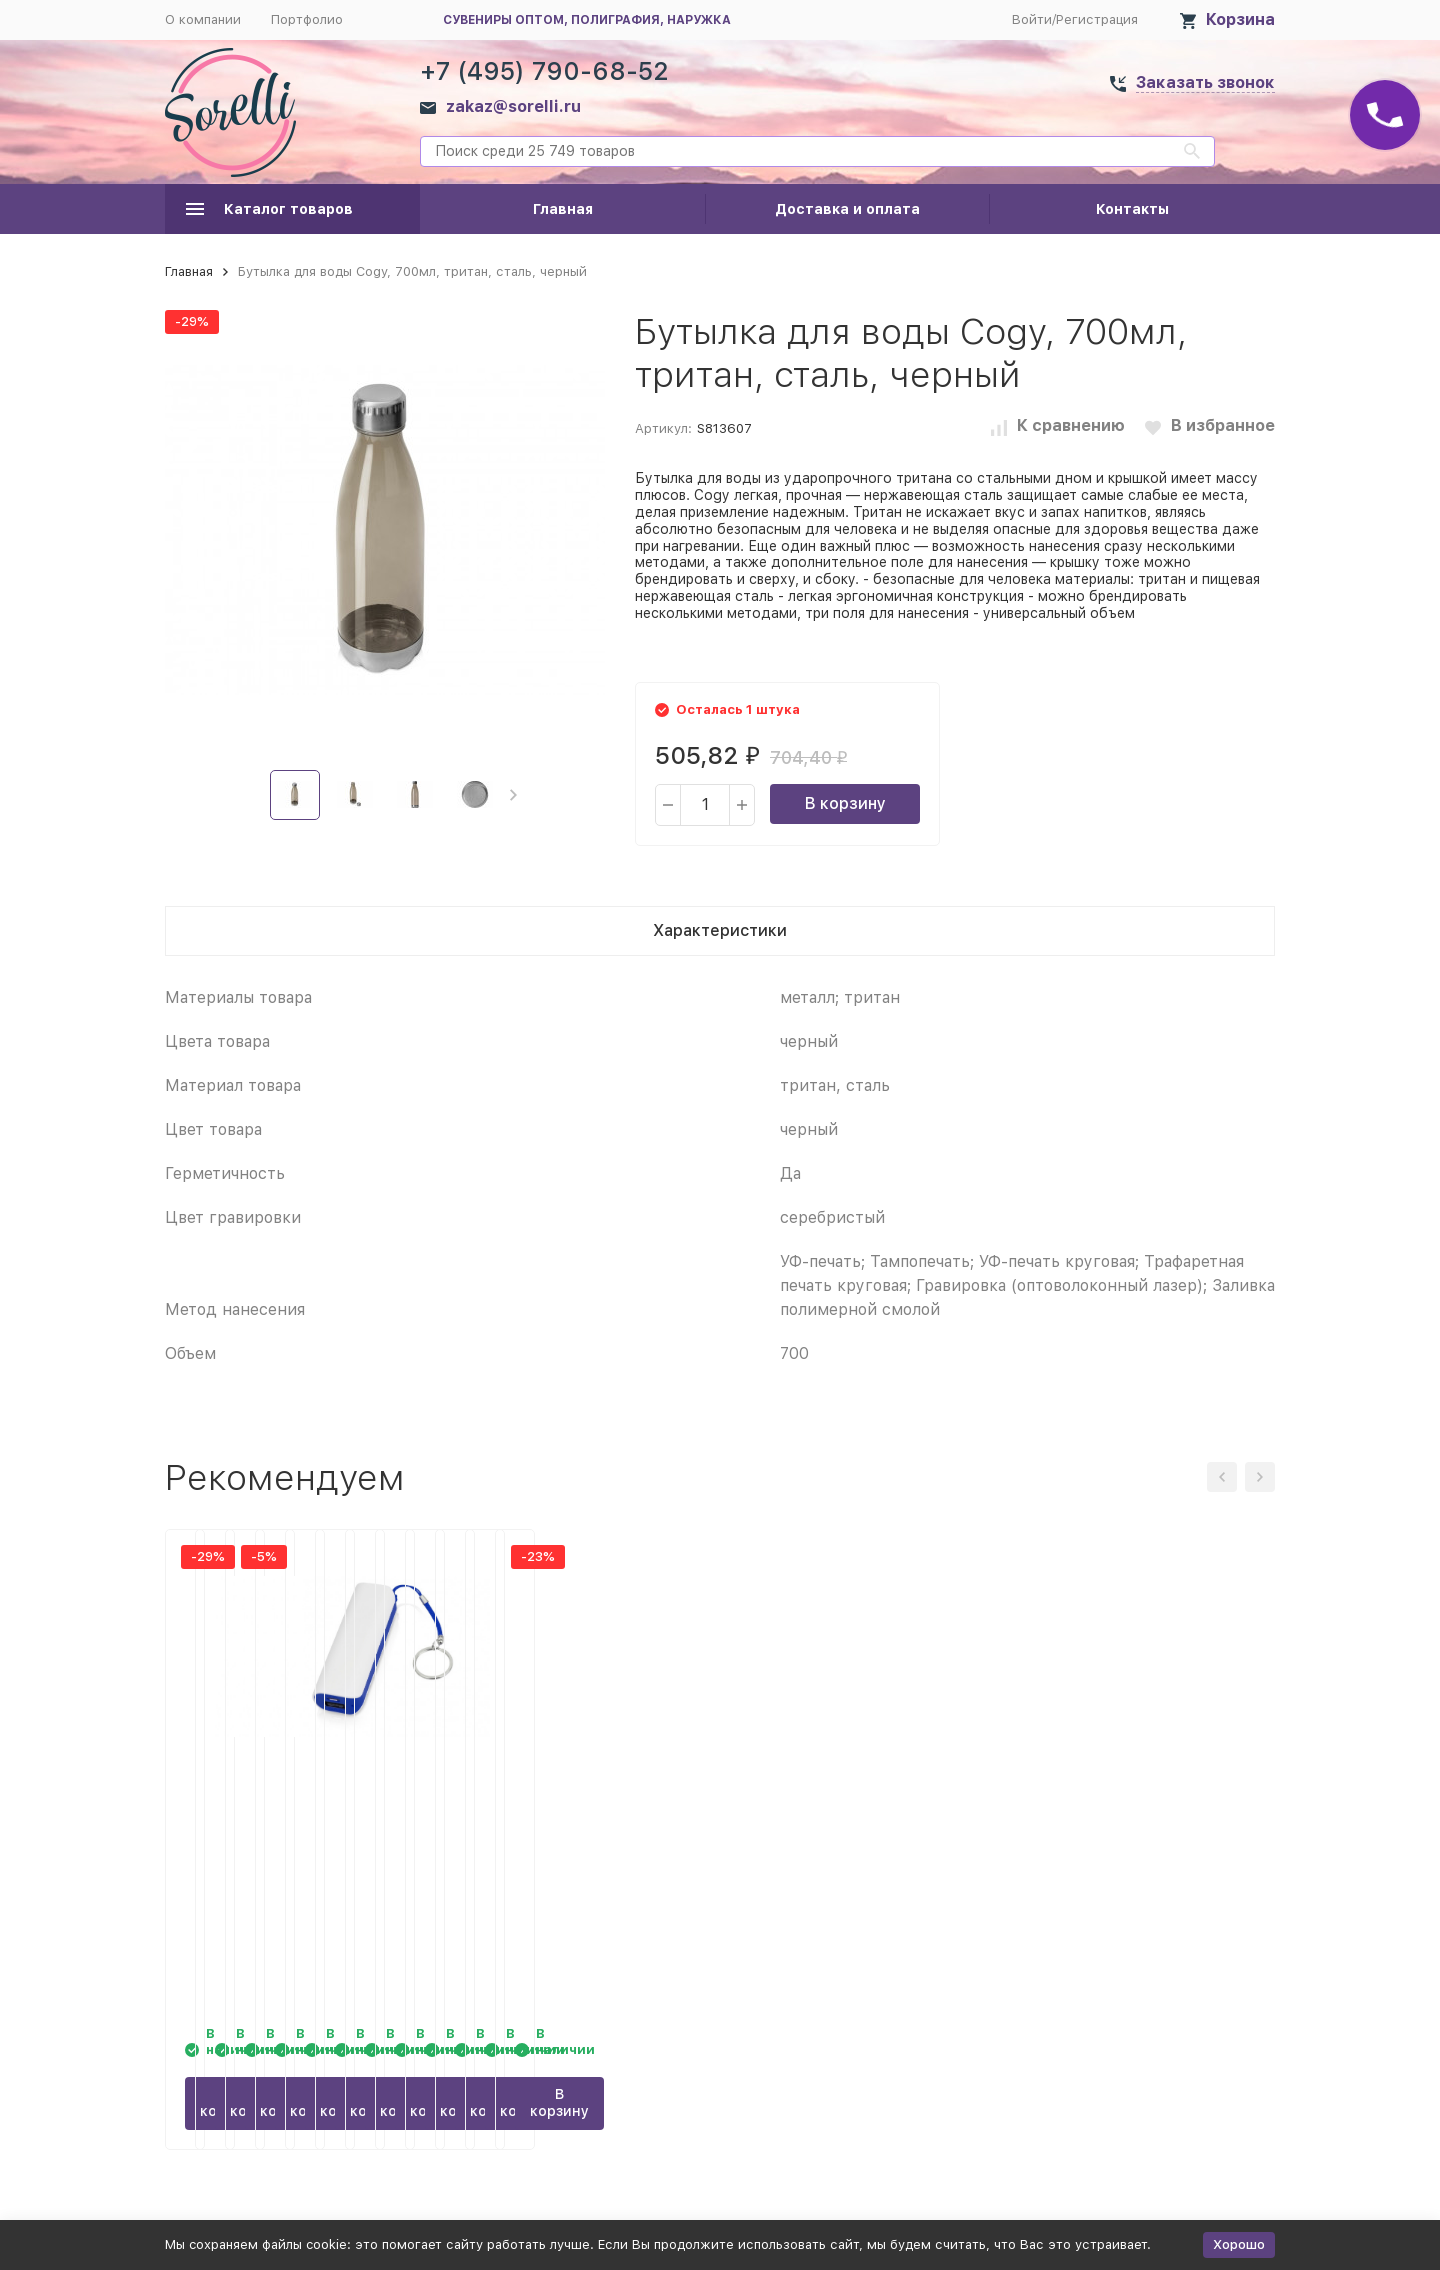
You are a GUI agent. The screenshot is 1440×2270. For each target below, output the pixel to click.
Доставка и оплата (847, 209)
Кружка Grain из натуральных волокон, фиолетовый (837, 1815)
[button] (513, 795)
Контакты (1132, 209)
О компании (203, 19)
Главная (563, 209)
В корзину (845, 803)
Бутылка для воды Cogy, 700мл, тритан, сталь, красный (273, 1815)
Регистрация (1097, 19)
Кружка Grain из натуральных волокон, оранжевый (552, 1815)
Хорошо (1239, 2244)
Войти (1032, 19)
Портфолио (307, 19)
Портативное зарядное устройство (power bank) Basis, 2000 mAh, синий (1131, 1815)
